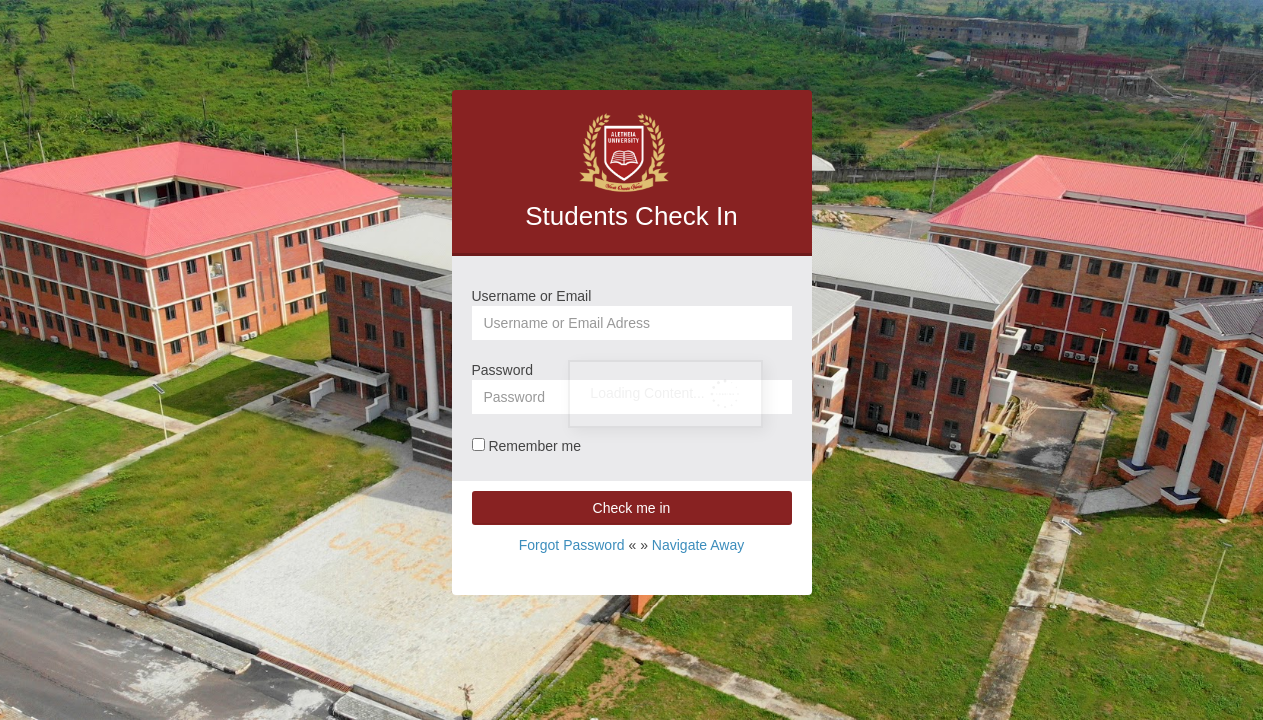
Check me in (632, 508)
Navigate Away (698, 545)
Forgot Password (572, 545)
